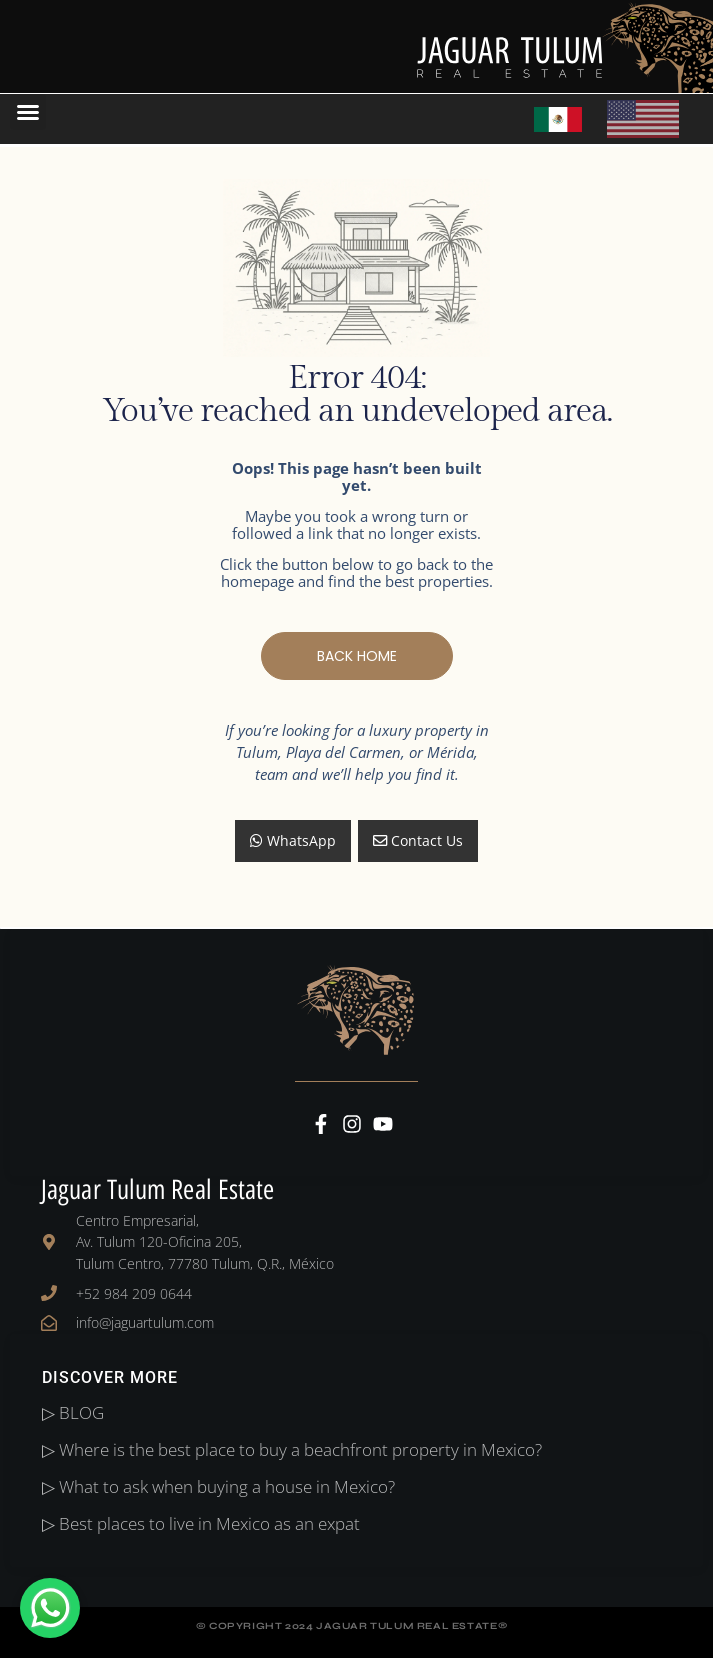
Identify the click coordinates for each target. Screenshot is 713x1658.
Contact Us (418, 840)
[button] (28, 112)
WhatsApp (293, 840)
